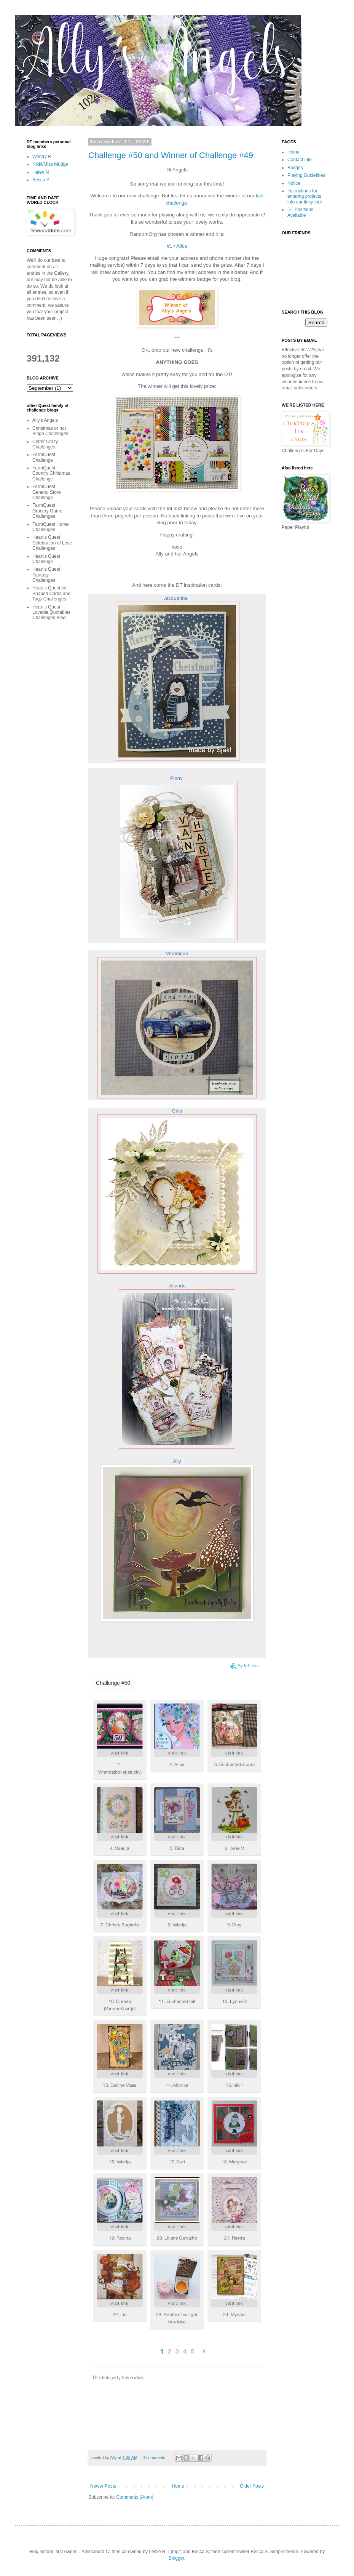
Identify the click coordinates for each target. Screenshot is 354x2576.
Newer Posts (103, 2486)
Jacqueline (176, 597)
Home (178, 2486)
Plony (176, 778)
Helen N (40, 172)
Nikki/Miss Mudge (50, 164)
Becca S (40, 180)
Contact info (299, 159)
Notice (293, 183)
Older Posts (252, 2486)
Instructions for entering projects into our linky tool (304, 196)
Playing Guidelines (306, 175)
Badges (295, 167)
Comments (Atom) (134, 2497)
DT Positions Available (300, 212)
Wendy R (41, 156)
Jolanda (177, 1286)
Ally (177, 1461)
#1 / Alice (177, 246)
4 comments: (155, 2457)
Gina (177, 1111)
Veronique (177, 953)
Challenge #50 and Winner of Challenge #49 (170, 155)
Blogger (176, 2558)
